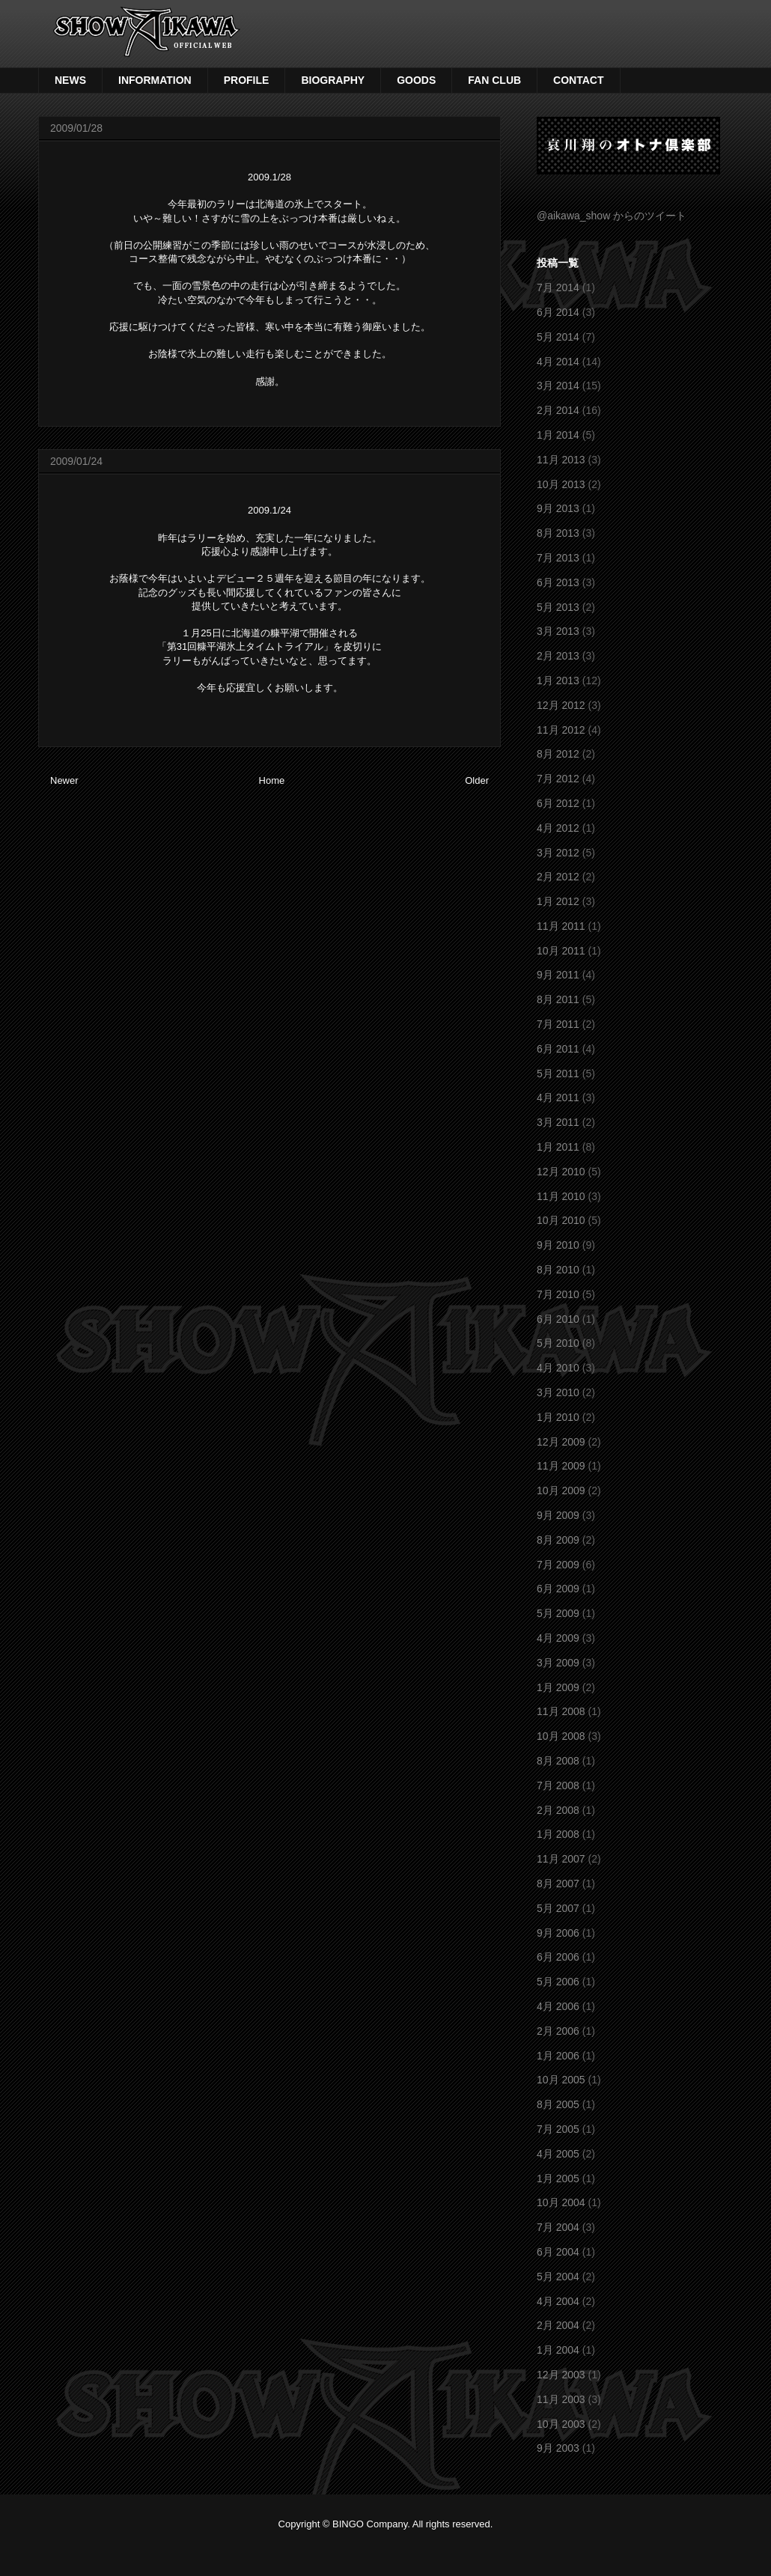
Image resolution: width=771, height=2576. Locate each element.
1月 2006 (558, 2056)
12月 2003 (561, 2375)
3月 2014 (558, 386)
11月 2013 (561, 460)
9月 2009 (558, 1515)
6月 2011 (558, 1049)
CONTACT (578, 80)
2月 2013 (558, 656)
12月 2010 (561, 1172)
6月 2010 (558, 1319)
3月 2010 (558, 1392)
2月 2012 (558, 877)
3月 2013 (558, 631)
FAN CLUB (494, 80)
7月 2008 (558, 1785)
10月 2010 (561, 1220)
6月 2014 (558, 312)
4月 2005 (558, 2154)
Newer (64, 780)
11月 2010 (561, 1196)
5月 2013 (558, 607)
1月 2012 (558, 901)
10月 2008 (561, 1736)
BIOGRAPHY (333, 80)
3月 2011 (558, 1122)
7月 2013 (558, 558)
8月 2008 (558, 1761)
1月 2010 (558, 1417)
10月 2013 (561, 484)
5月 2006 (558, 1982)
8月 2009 (558, 1540)
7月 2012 (558, 779)
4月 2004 (558, 2301)
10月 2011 (561, 951)
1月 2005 (558, 2178)
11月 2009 (561, 1466)
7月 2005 (558, 2129)
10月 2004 (561, 2202)
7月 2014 (558, 287)
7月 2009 (558, 1565)
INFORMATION (155, 80)
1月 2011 (558, 1147)
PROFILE (246, 80)
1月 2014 (558, 435)
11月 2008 (561, 1711)
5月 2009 (558, 1613)
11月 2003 (561, 2399)
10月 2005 (561, 2080)
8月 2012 (558, 754)
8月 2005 (558, 2104)
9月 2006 (558, 1933)
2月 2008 (558, 1810)
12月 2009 (561, 1442)
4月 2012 (558, 828)
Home (272, 780)
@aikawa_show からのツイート (611, 216)
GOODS (416, 80)
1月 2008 (558, 1834)
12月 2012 (561, 705)
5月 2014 (558, 337)
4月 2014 (558, 362)
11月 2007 (561, 1859)
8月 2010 (558, 1270)
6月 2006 (558, 1957)
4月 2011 (558, 1097)
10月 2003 (561, 2424)
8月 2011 (558, 999)
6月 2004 (558, 2252)
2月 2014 (558, 410)
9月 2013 (558, 508)
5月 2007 (558, 1908)
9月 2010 (558, 1245)
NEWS (70, 80)
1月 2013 (558, 680)
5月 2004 (558, 2277)
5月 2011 (558, 1074)
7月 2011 (558, 1024)
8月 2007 (558, 1884)
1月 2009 (558, 1687)
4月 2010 (558, 1368)
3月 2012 (558, 853)
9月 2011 (558, 975)
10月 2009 (561, 1490)
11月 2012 (561, 730)
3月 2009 (558, 1663)
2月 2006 (558, 2031)
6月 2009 (558, 1589)
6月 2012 (558, 803)
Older (477, 780)
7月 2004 (558, 2227)
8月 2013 (558, 533)
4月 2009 (558, 1638)
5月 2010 (558, 1343)
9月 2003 (558, 2448)
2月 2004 (558, 2325)
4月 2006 (558, 2006)
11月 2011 (561, 926)
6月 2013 (558, 582)
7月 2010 (558, 1294)
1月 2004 (558, 2350)
